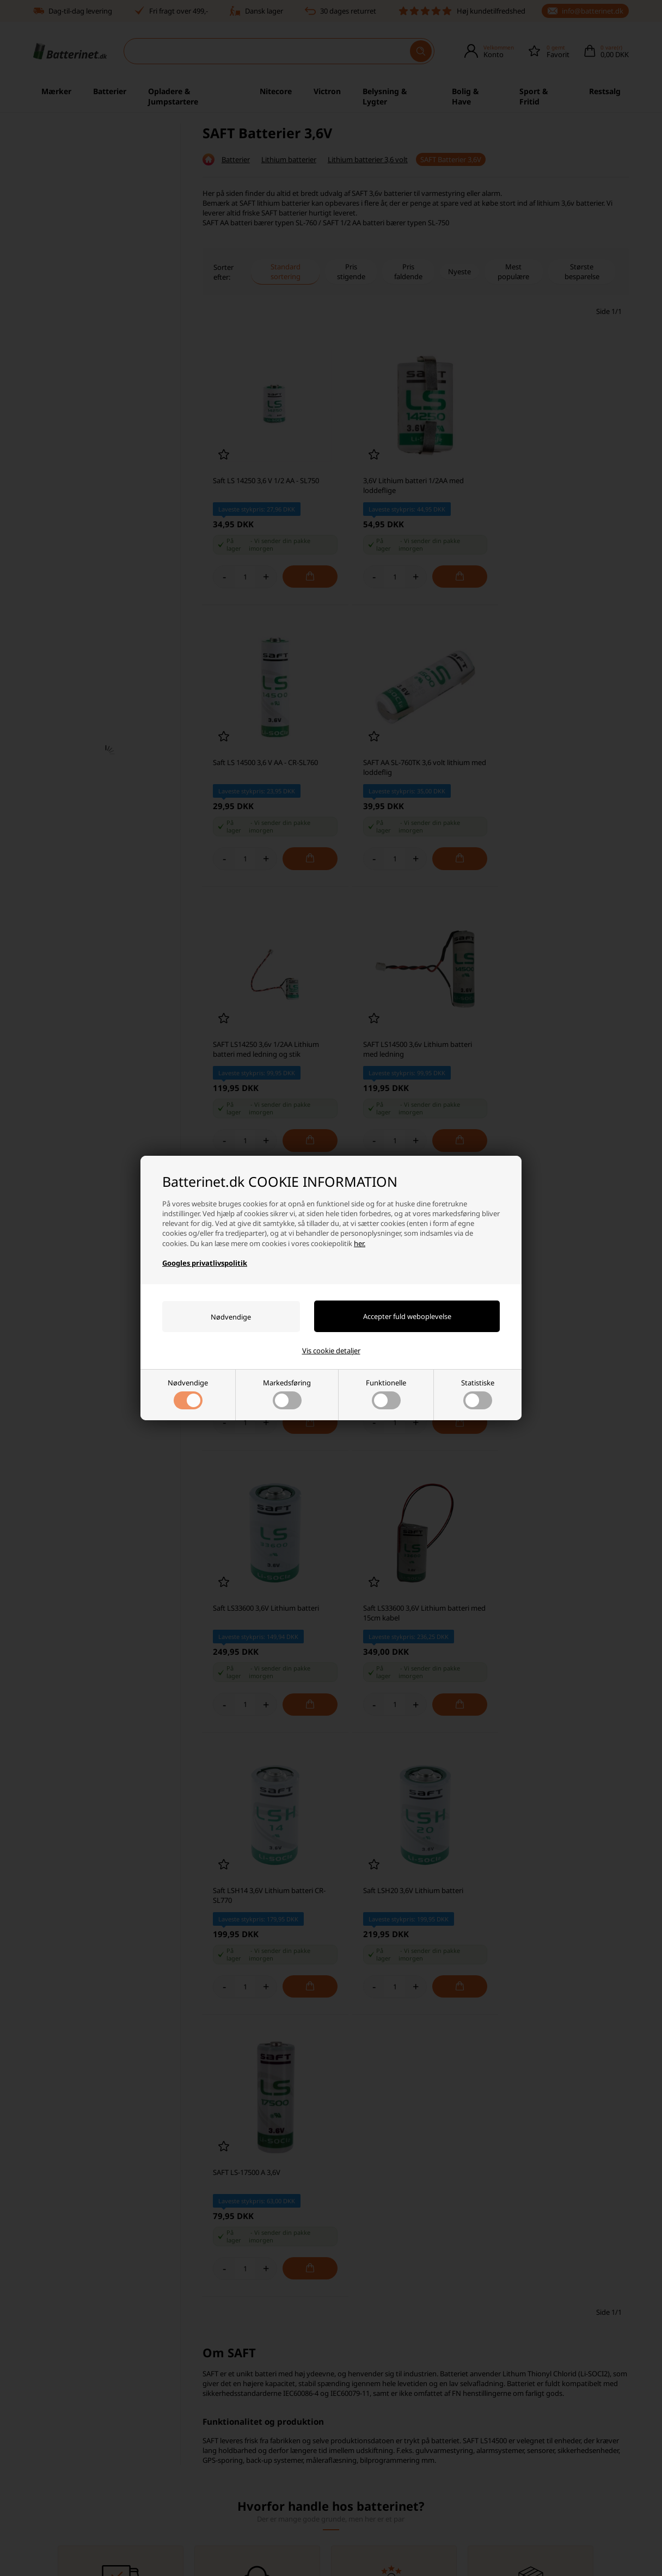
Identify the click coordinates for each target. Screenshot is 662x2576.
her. (359, 1243)
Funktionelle (386, 1393)
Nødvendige (188, 1393)
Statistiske (477, 1393)
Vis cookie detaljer (331, 1350)
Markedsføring (287, 1393)
